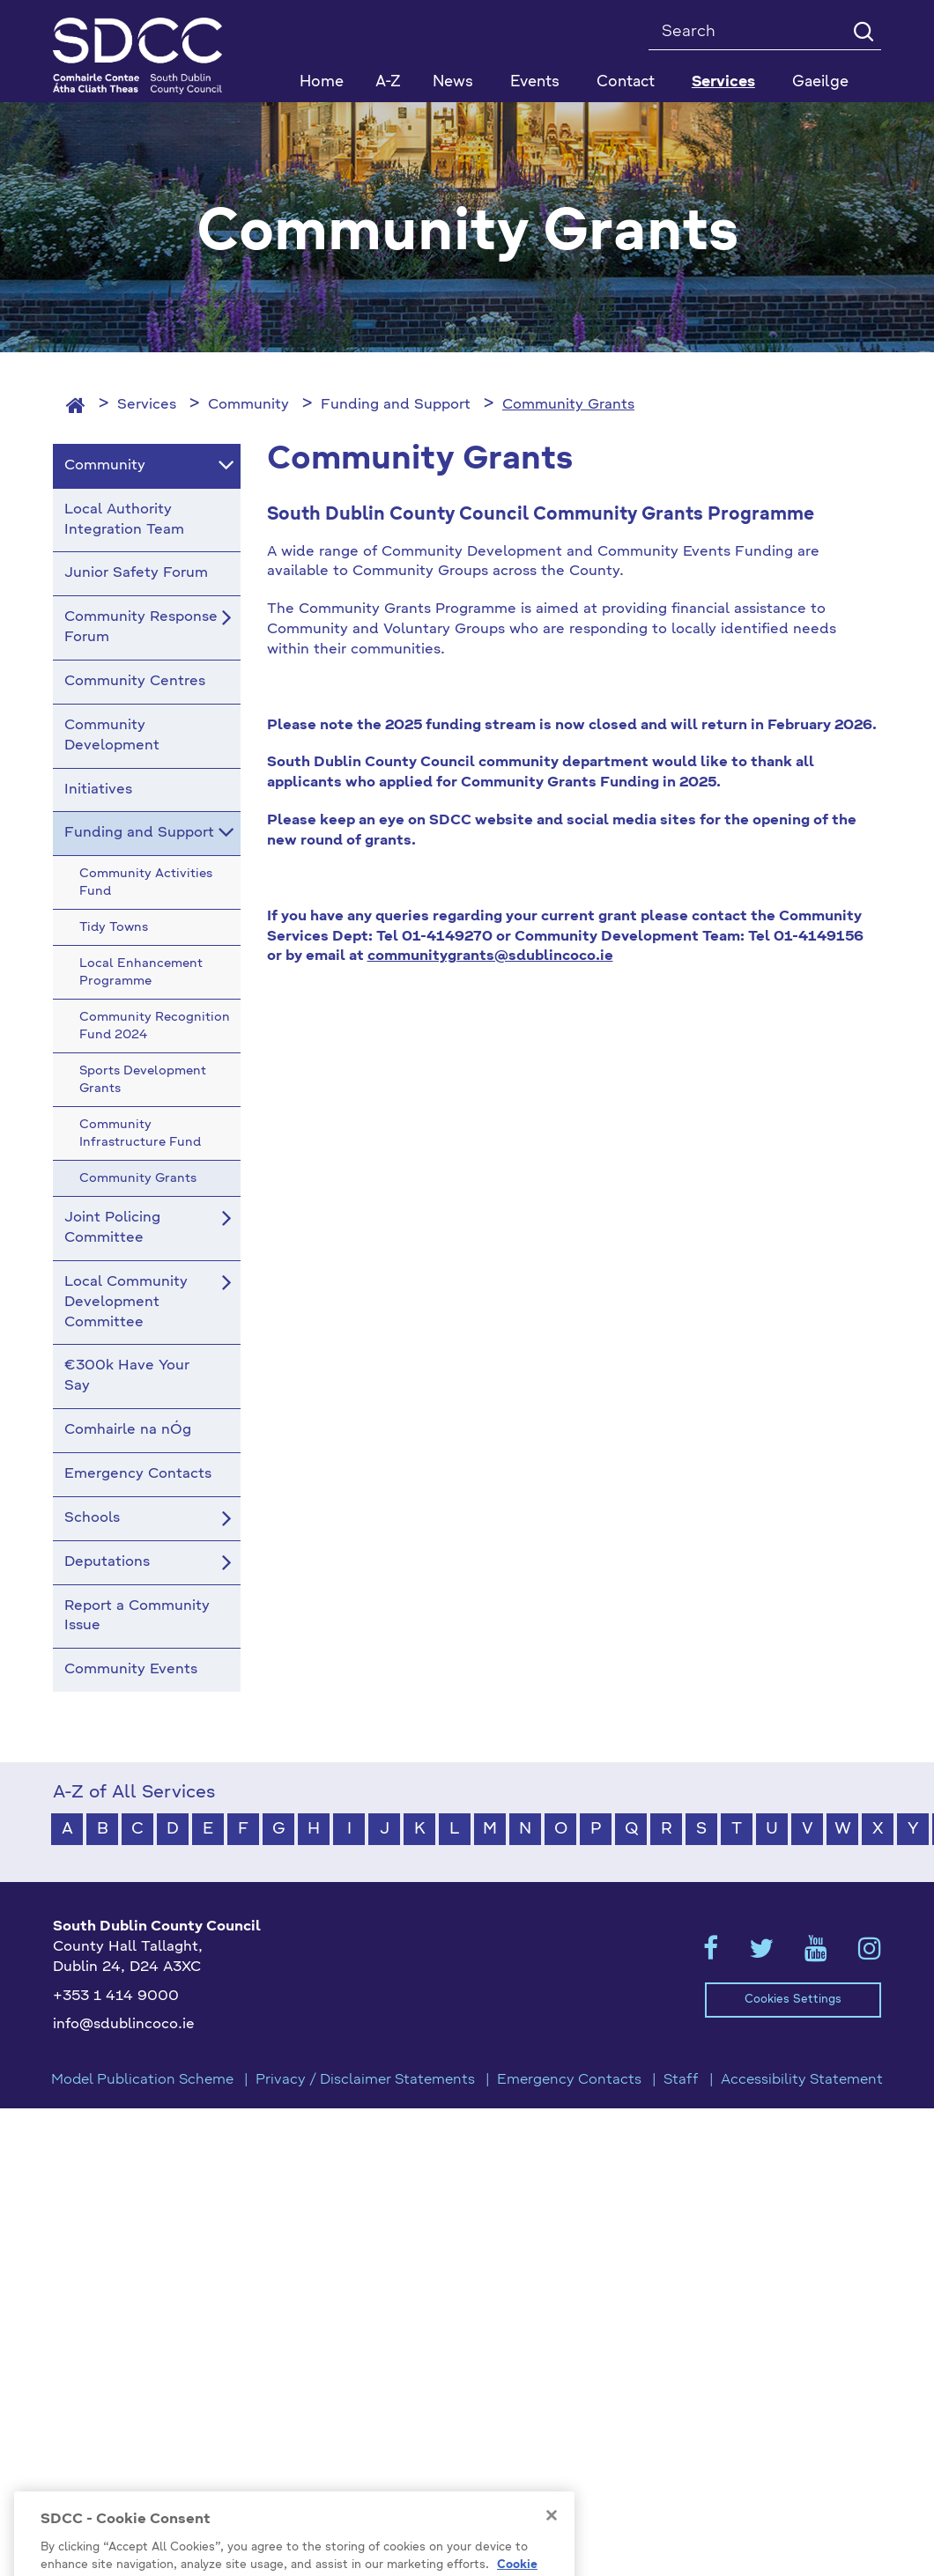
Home (322, 82)
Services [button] (723, 82)
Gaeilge (820, 82)
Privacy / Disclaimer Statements (365, 2080)
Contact (626, 82)
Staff (681, 2080)
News (453, 82)
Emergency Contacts (569, 2080)
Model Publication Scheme (142, 2080)
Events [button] (535, 82)
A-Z (388, 82)
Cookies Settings (793, 1999)
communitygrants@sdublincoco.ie (490, 956)
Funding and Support (396, 405)
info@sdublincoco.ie (124, 2025)
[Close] (551, 2542)
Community (248, 405)
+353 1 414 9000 (116, 1996)
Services (146, 405)
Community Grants (568, 405)
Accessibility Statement (802, 2080)
